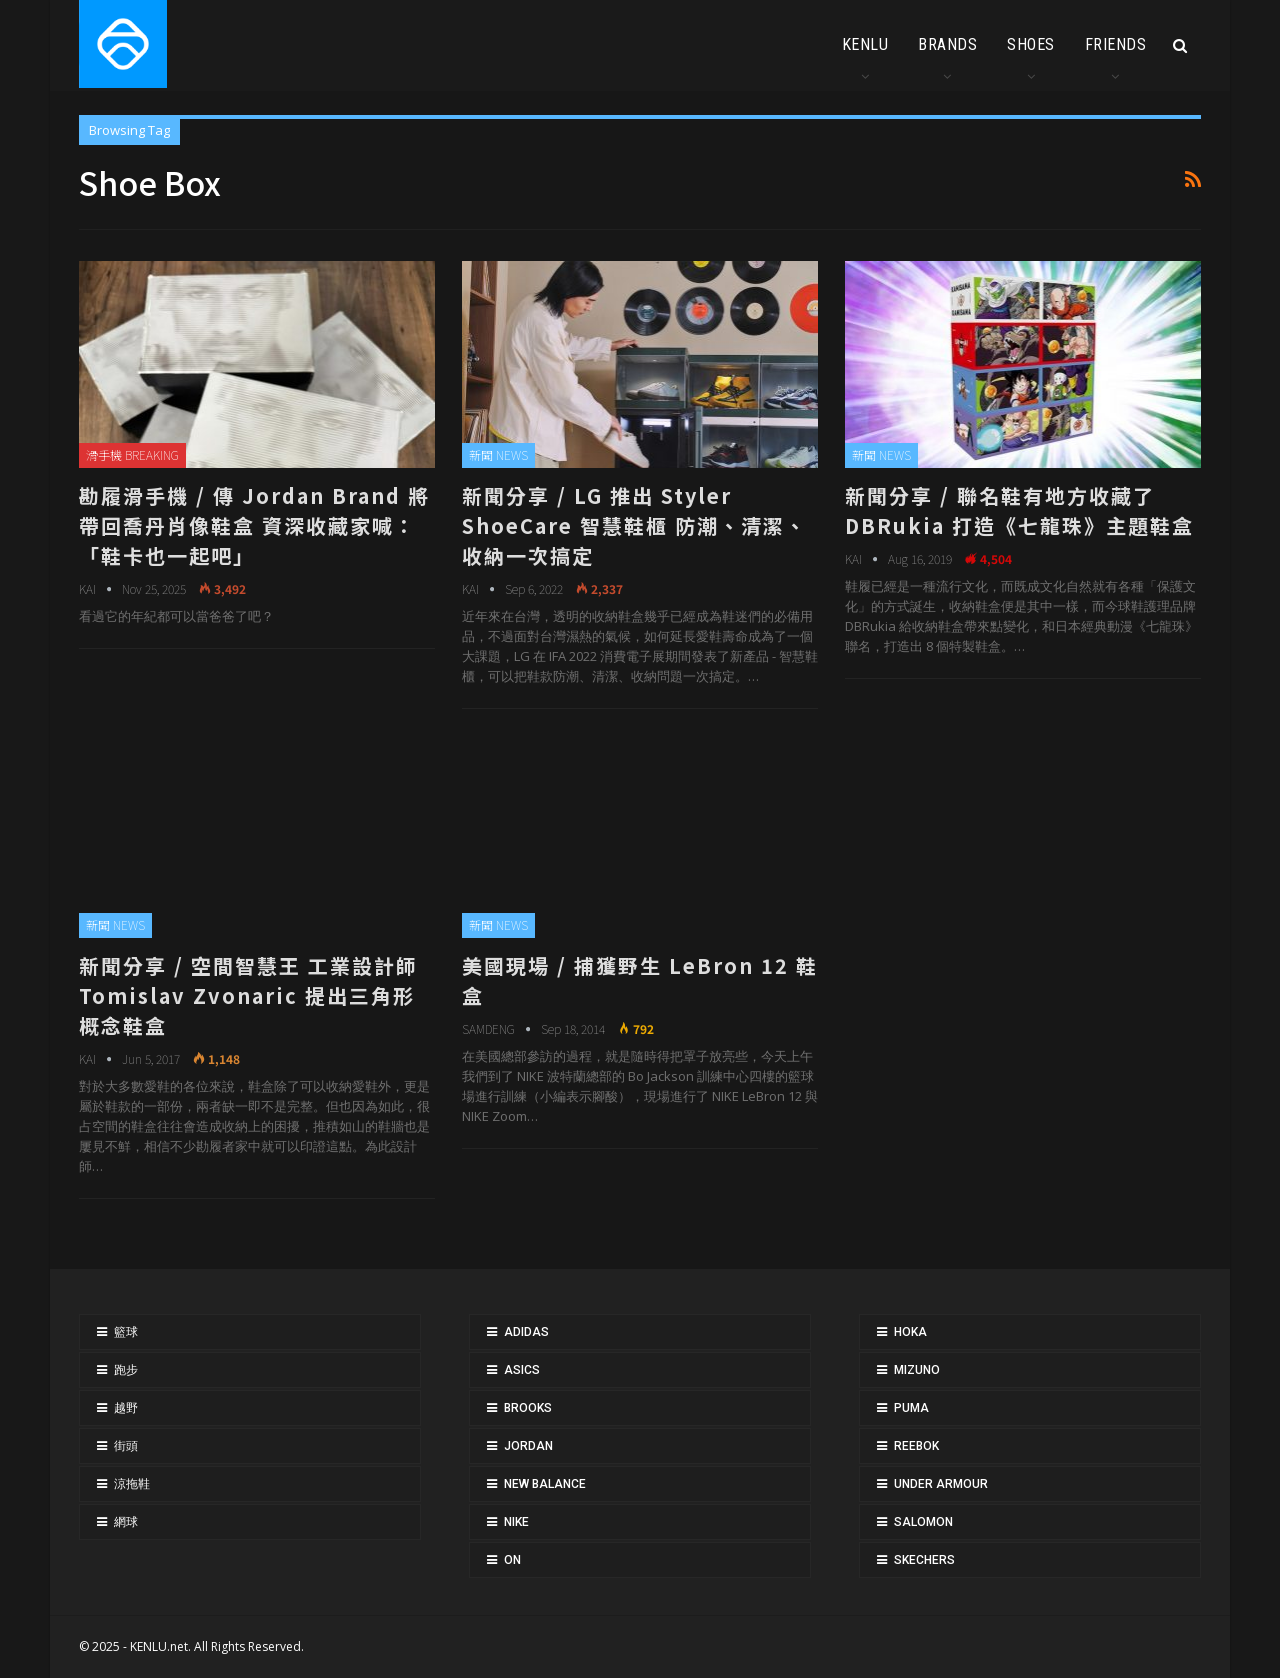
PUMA (911, 1408)
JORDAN (528, 1446)
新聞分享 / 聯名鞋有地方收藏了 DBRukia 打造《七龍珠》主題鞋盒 (1019, 510)
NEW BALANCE (545, 1484)
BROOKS (528, 1408)
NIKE (516, 1522)
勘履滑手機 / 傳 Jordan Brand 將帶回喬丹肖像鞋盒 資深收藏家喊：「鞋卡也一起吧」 (254, 525)
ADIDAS (526, 1332)
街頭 (126, 1446)
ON (512, 1560)
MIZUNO (917, 1370)
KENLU (865, 44)
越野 (126, 1408)
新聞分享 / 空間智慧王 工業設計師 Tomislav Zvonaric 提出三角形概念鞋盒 (248, 995)
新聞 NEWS (498, 454)
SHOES (1031, 44)
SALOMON (923, 1522)
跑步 (126, 1370)
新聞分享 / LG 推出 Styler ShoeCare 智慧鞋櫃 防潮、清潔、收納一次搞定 (634, 525)
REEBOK (916, 1446)
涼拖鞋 (132, 1484)
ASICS (522, 1370)
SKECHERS (924, 1560)
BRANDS (947, 44)
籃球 (126, 1332)
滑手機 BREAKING (132, 454)
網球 (126, 1522)
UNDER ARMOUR (941, 1484)
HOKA (910, 1332)
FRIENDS (1116, 44)
